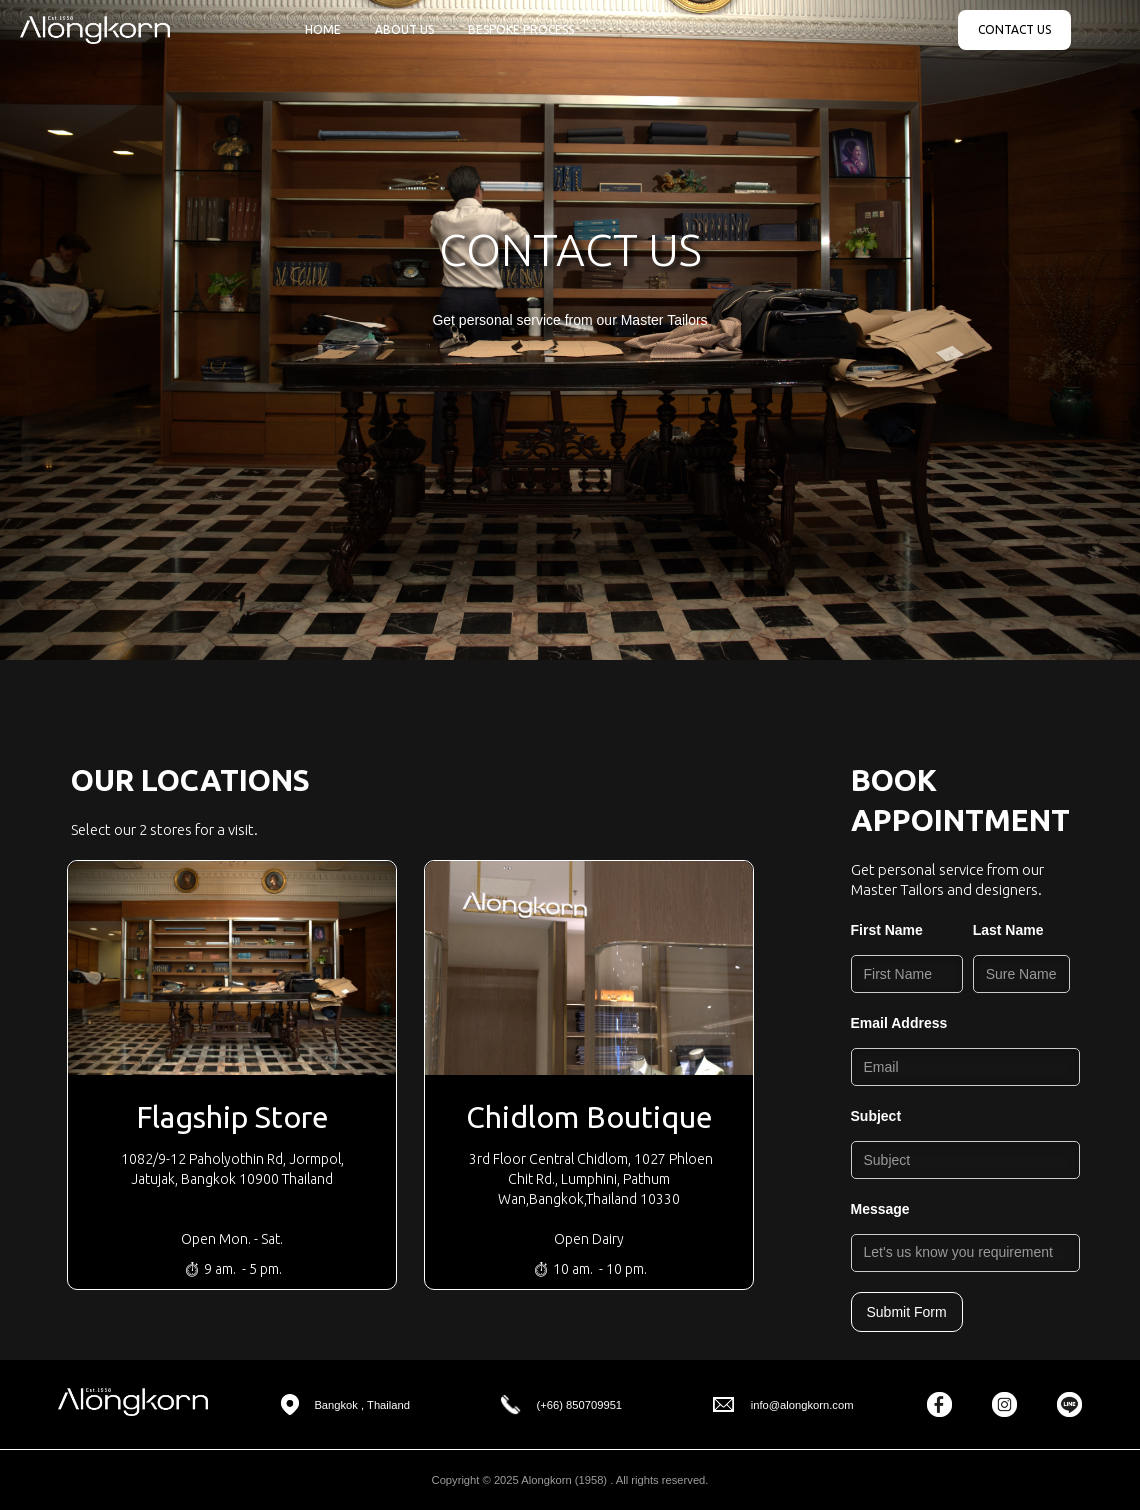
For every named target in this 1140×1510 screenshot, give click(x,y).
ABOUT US (404, 29)
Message (880, 1209)
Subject (876, 1116)
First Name (887, 930)
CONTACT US (1014, 29)
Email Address (899, 1023)
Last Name (1008, 930)
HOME (323, 29)
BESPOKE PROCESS (521, 29)
